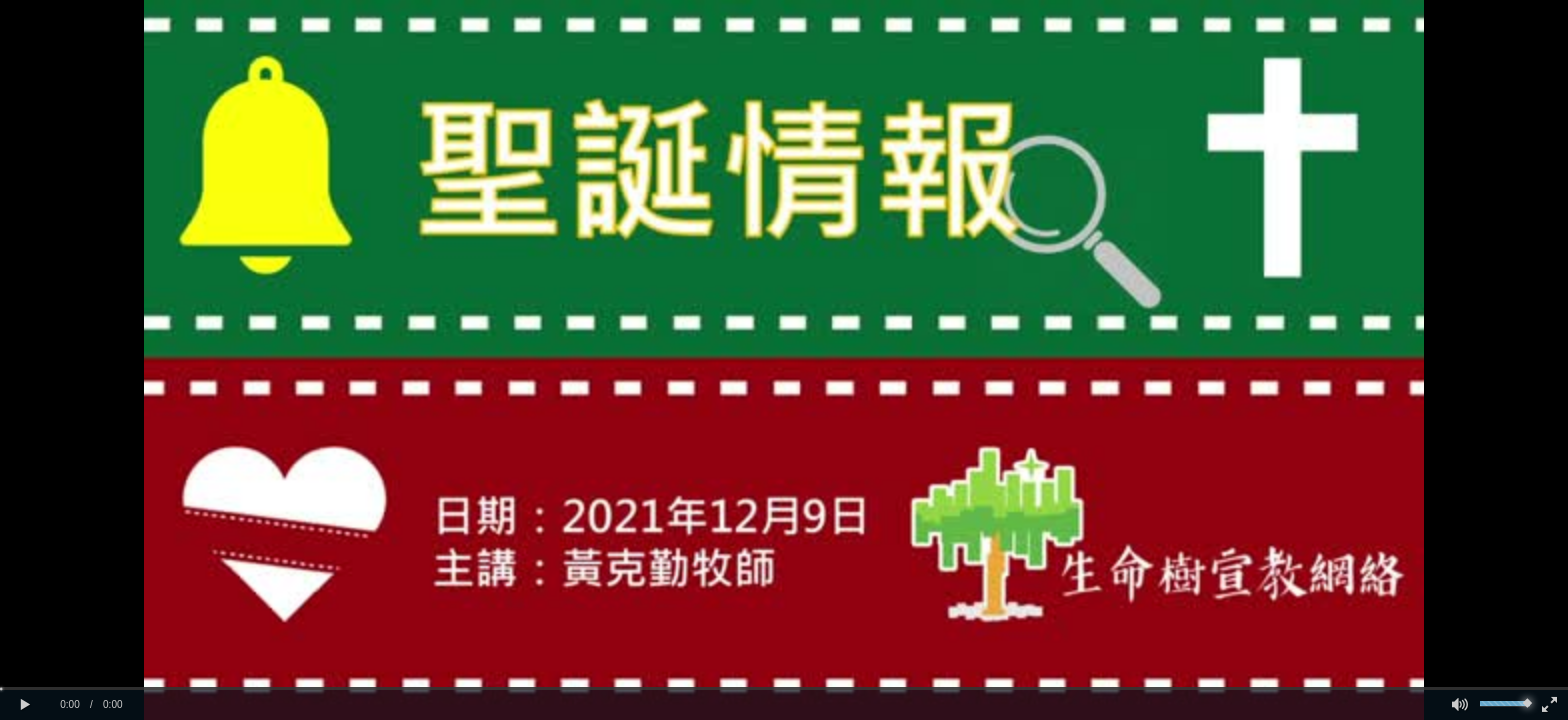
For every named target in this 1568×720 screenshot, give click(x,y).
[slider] (784, 688)
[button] (25, 705)
